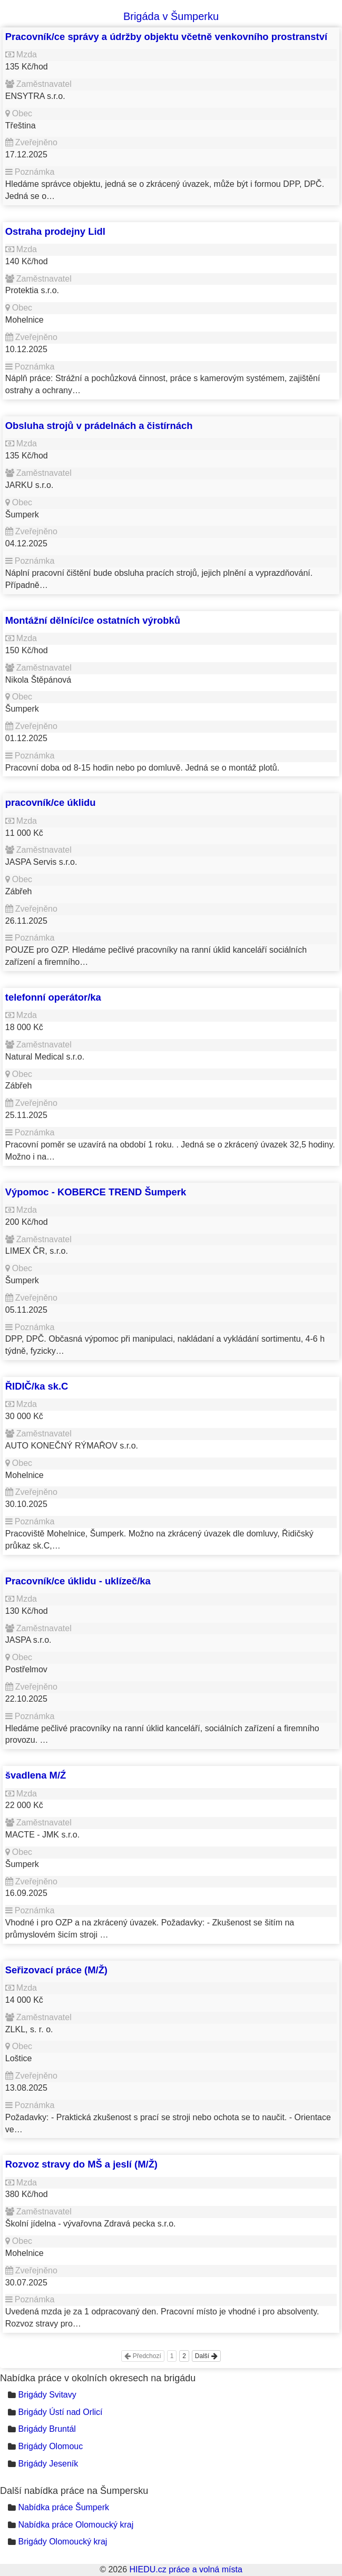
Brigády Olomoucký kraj (62, 2541)
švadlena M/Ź (35, 1775)
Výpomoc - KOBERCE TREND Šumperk (95, 1191)
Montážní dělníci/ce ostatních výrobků (92, 620)
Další (206, 2356)
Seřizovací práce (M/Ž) (56, 1969)
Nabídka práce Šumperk (63, 2507)
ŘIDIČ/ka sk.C (37, 1386)
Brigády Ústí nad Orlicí (60, 2412)
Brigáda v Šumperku (171, 16)
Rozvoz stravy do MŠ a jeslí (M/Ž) (81, 2164)
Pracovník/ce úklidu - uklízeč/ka (78, 1580)
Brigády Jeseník (48, 2463)
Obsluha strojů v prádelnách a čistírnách (99, 425)
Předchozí (142, 2356)
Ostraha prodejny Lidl (55, 231)
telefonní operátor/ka (53, 997)
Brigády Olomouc (50, 2446)
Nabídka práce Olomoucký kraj (75, 2524)
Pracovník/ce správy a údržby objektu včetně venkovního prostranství (166, 36)
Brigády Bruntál (46, 2428)
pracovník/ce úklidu (50, 802)
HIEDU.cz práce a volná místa (185, 2569)
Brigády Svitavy (47, 2394)
